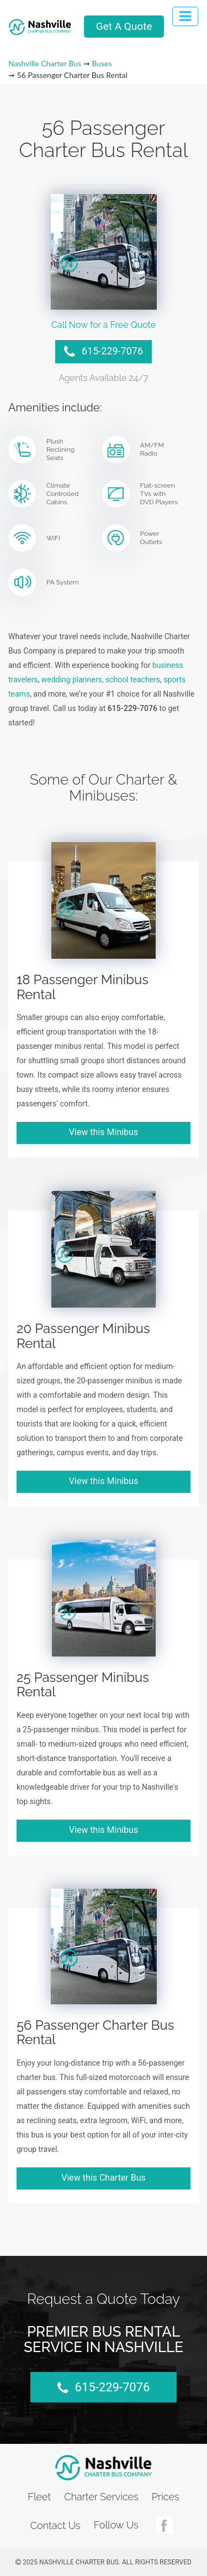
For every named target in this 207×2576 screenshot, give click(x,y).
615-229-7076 (103, 352)
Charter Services (101, 2496)
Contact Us (55, 2525)
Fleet (39, 2496)
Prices (165, 2496)
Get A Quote (124, 26)
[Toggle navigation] (185, 16)
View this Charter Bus (103, 2177)
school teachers (132, 679)
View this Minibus (103, 1132)
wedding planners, (73, 679)
